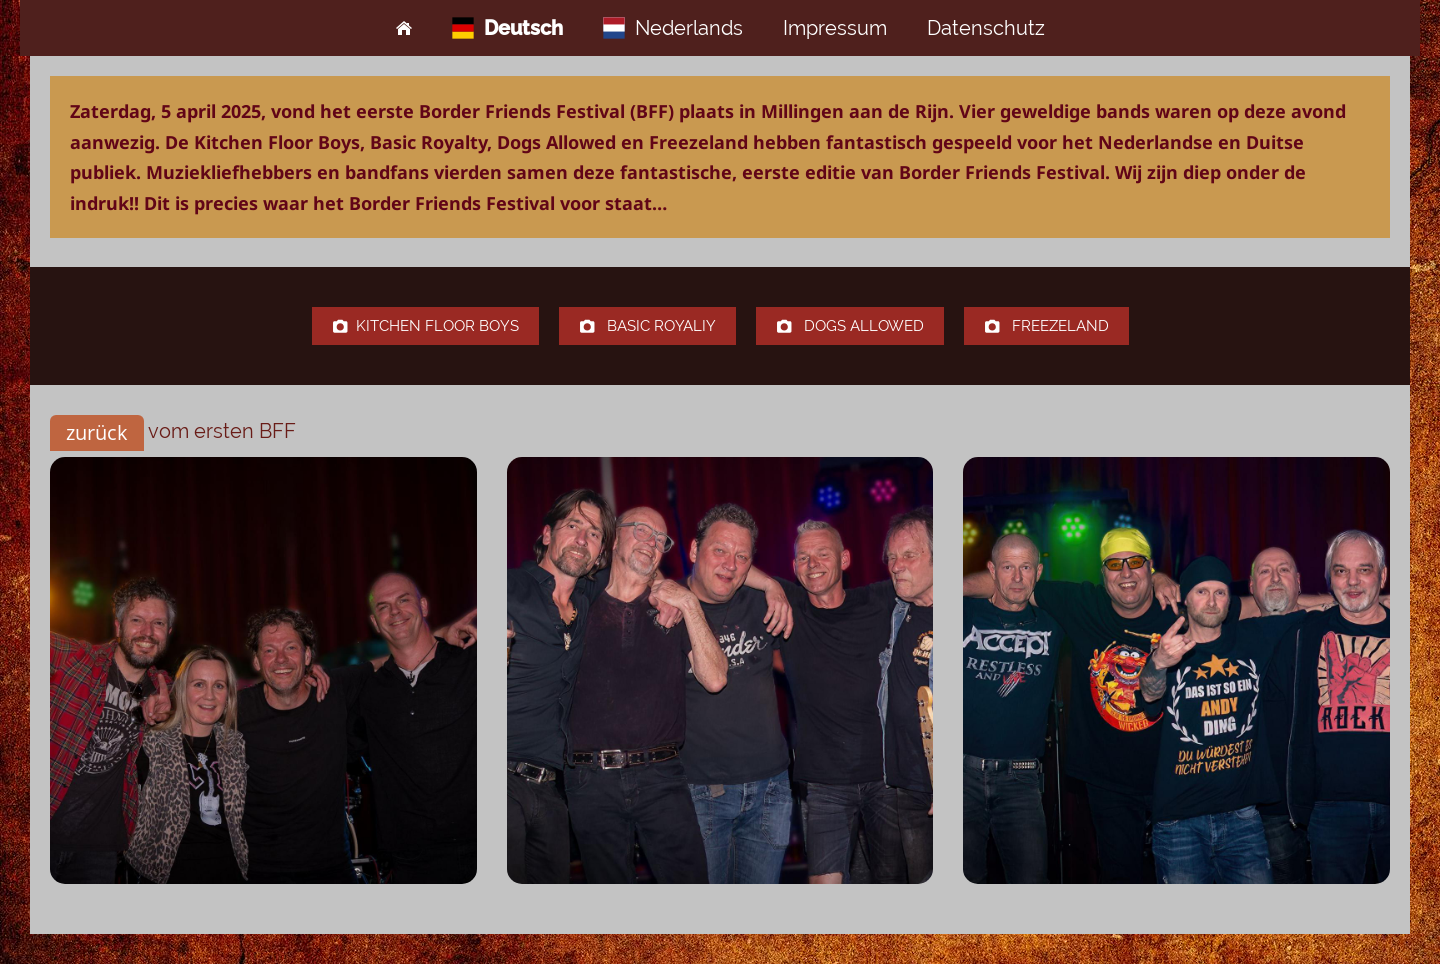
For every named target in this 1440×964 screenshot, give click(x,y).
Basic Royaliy (647, 326)
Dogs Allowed (850, 326)
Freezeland (1046, 326)
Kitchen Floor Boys (425, 326)
